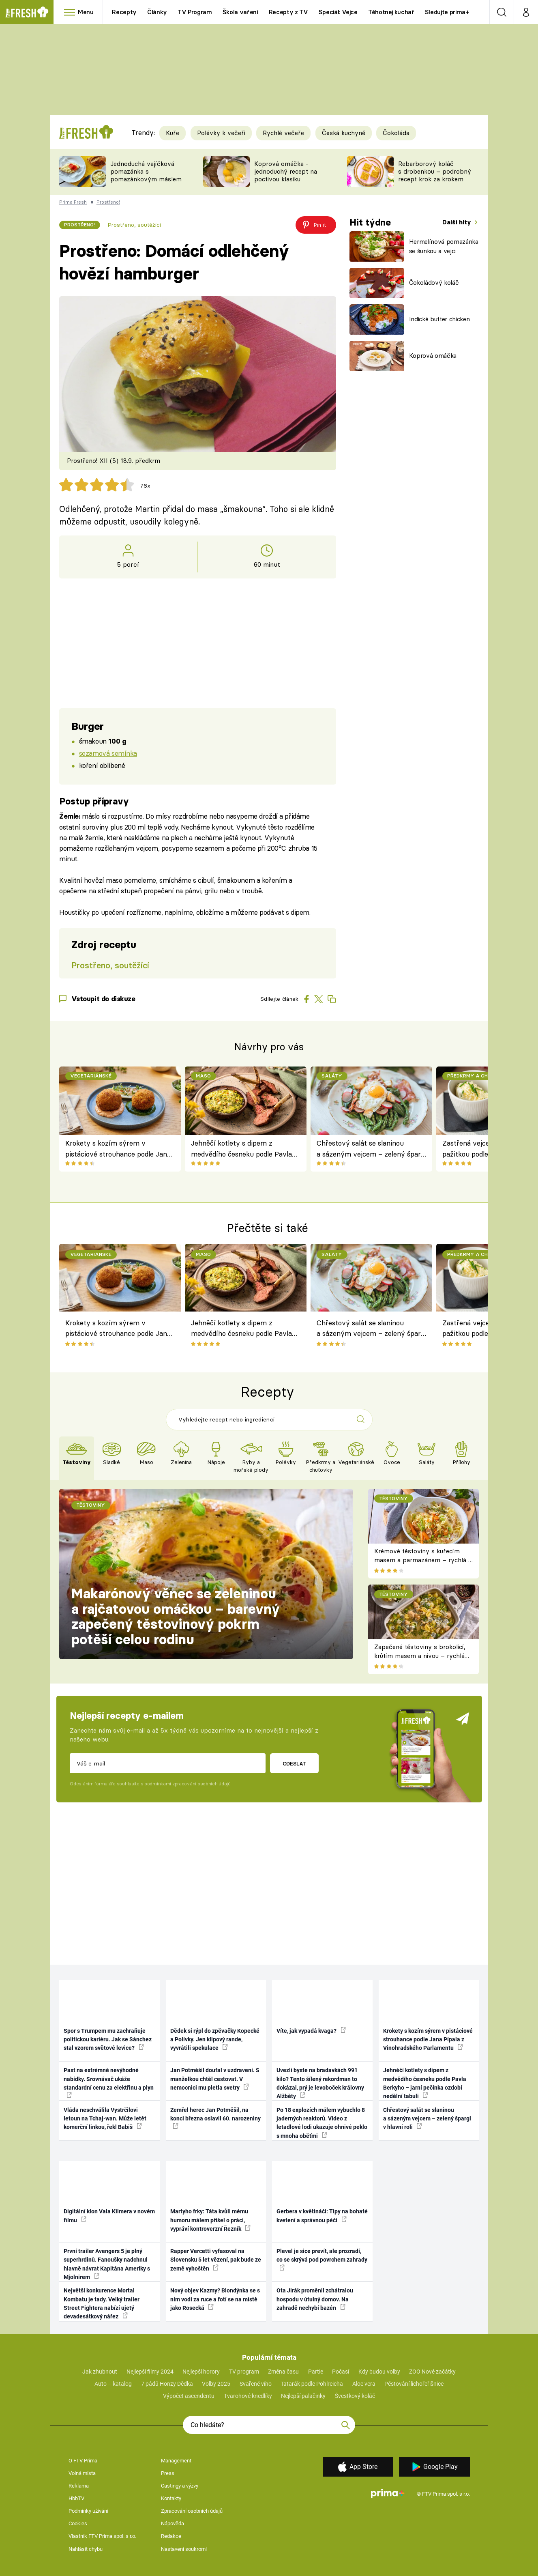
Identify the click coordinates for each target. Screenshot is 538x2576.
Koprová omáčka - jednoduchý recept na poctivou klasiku (285, 171)
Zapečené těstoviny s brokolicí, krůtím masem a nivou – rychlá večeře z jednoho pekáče (419, 1656)
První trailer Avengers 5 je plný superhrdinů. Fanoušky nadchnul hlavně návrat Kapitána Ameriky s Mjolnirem (107, 2264)
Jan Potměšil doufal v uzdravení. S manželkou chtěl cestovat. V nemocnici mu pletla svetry (214, 2079)
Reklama (79, 2486)
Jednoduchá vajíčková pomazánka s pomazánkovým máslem (146, 171)
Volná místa (82, 2473)
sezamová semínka (108, 753)
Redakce (171, 2536)
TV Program (195, 12)
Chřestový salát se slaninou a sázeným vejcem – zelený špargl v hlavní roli (371, 1149)
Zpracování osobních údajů (192, 2511)
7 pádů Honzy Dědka (167, 2383)
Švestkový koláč (355, 2396)
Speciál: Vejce (338, 12)
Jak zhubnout (99, 2371)
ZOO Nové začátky (432, 2371)
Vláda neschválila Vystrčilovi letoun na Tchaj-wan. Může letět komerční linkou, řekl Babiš (105, 2119)
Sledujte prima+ (447, 12)
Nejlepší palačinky (303, 2396)
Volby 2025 (216, 2383)
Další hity (457, 222)
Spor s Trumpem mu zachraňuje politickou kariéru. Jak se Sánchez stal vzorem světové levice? (108, 2039)
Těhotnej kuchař (391, 12)
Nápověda (172, 2523)
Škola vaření (240, 12)
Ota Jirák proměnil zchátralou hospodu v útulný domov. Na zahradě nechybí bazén (315, 2299)
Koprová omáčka (433, 355)
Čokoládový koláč (434, 282)
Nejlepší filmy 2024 (150, 2371)
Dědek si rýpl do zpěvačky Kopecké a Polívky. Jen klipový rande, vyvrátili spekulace (214, 2039)
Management (176, 2461)
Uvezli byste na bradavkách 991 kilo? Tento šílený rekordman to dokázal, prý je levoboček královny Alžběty (320, 2083)
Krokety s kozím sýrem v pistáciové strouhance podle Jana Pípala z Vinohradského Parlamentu (118, 1149)
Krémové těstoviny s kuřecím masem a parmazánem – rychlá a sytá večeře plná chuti (423, 1560)
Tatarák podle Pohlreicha (312, 2383)
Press (167, 2473)
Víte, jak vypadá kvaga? (311, 2030)
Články (157, 12)
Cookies (78, 2523)
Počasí (340, 2371)
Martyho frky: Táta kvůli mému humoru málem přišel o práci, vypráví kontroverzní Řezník (210, 2220)
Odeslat (295, 1763)
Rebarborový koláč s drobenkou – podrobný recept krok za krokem (434, 171)
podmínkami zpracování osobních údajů (187, 1784)
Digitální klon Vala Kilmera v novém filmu (109, 2215)
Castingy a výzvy (179, 2486)
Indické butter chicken (439, 319)
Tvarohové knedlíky (248, 2396)
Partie (315, 2371)
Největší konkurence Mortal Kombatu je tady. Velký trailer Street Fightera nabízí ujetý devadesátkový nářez (101, 2303)
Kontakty (171, 2498)
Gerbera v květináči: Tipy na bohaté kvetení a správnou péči (322, 2215)
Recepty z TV (288, 12)
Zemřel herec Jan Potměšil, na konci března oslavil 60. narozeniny (215, 2118)
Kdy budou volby (379, 2371)
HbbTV (76, 2498)
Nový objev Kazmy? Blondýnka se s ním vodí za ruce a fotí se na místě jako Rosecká (215, 2299)
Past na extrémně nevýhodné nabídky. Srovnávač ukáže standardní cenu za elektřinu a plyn (109, 2082)
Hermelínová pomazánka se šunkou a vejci (443, 246)
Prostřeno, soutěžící (134, 224)
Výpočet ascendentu (188, 2396)
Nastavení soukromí (184, 2549)
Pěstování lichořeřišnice (414, 2383)
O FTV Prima (83, 2461)
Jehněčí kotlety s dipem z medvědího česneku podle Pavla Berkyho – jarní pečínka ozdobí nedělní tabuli (241, 1149)
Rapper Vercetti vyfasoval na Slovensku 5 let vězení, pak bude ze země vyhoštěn (215, 2260)
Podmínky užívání (88, 2511)
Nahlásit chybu (86, 2549)
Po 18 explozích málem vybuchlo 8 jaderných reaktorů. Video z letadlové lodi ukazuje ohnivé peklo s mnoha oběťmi (322, 2123)
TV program (244, 2371)
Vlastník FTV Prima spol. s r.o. (102, 2536)
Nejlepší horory (201, 2371)
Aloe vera (363, 2383)
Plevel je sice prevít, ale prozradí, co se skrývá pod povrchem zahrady (322, 2259)
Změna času (283, 2371)
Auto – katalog (113, 2383)
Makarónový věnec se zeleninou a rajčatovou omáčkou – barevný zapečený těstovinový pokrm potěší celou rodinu (175, 1616)
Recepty (124, 12)
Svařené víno (256, 2383)
